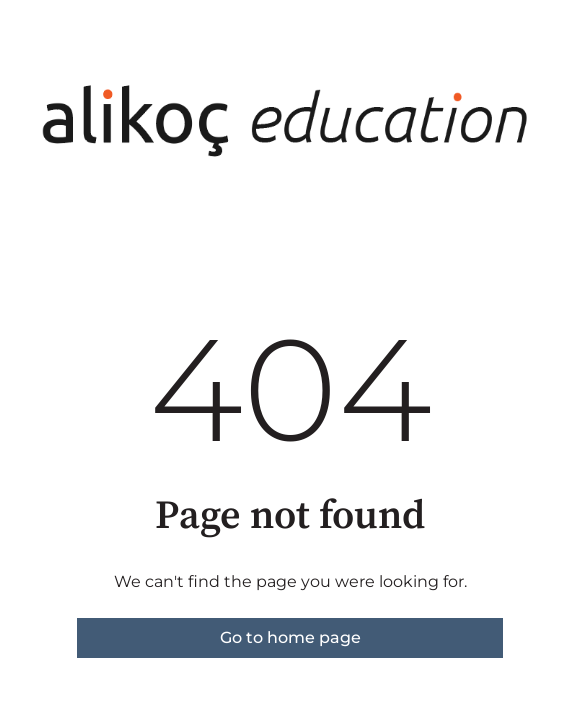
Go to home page (290, 637)
